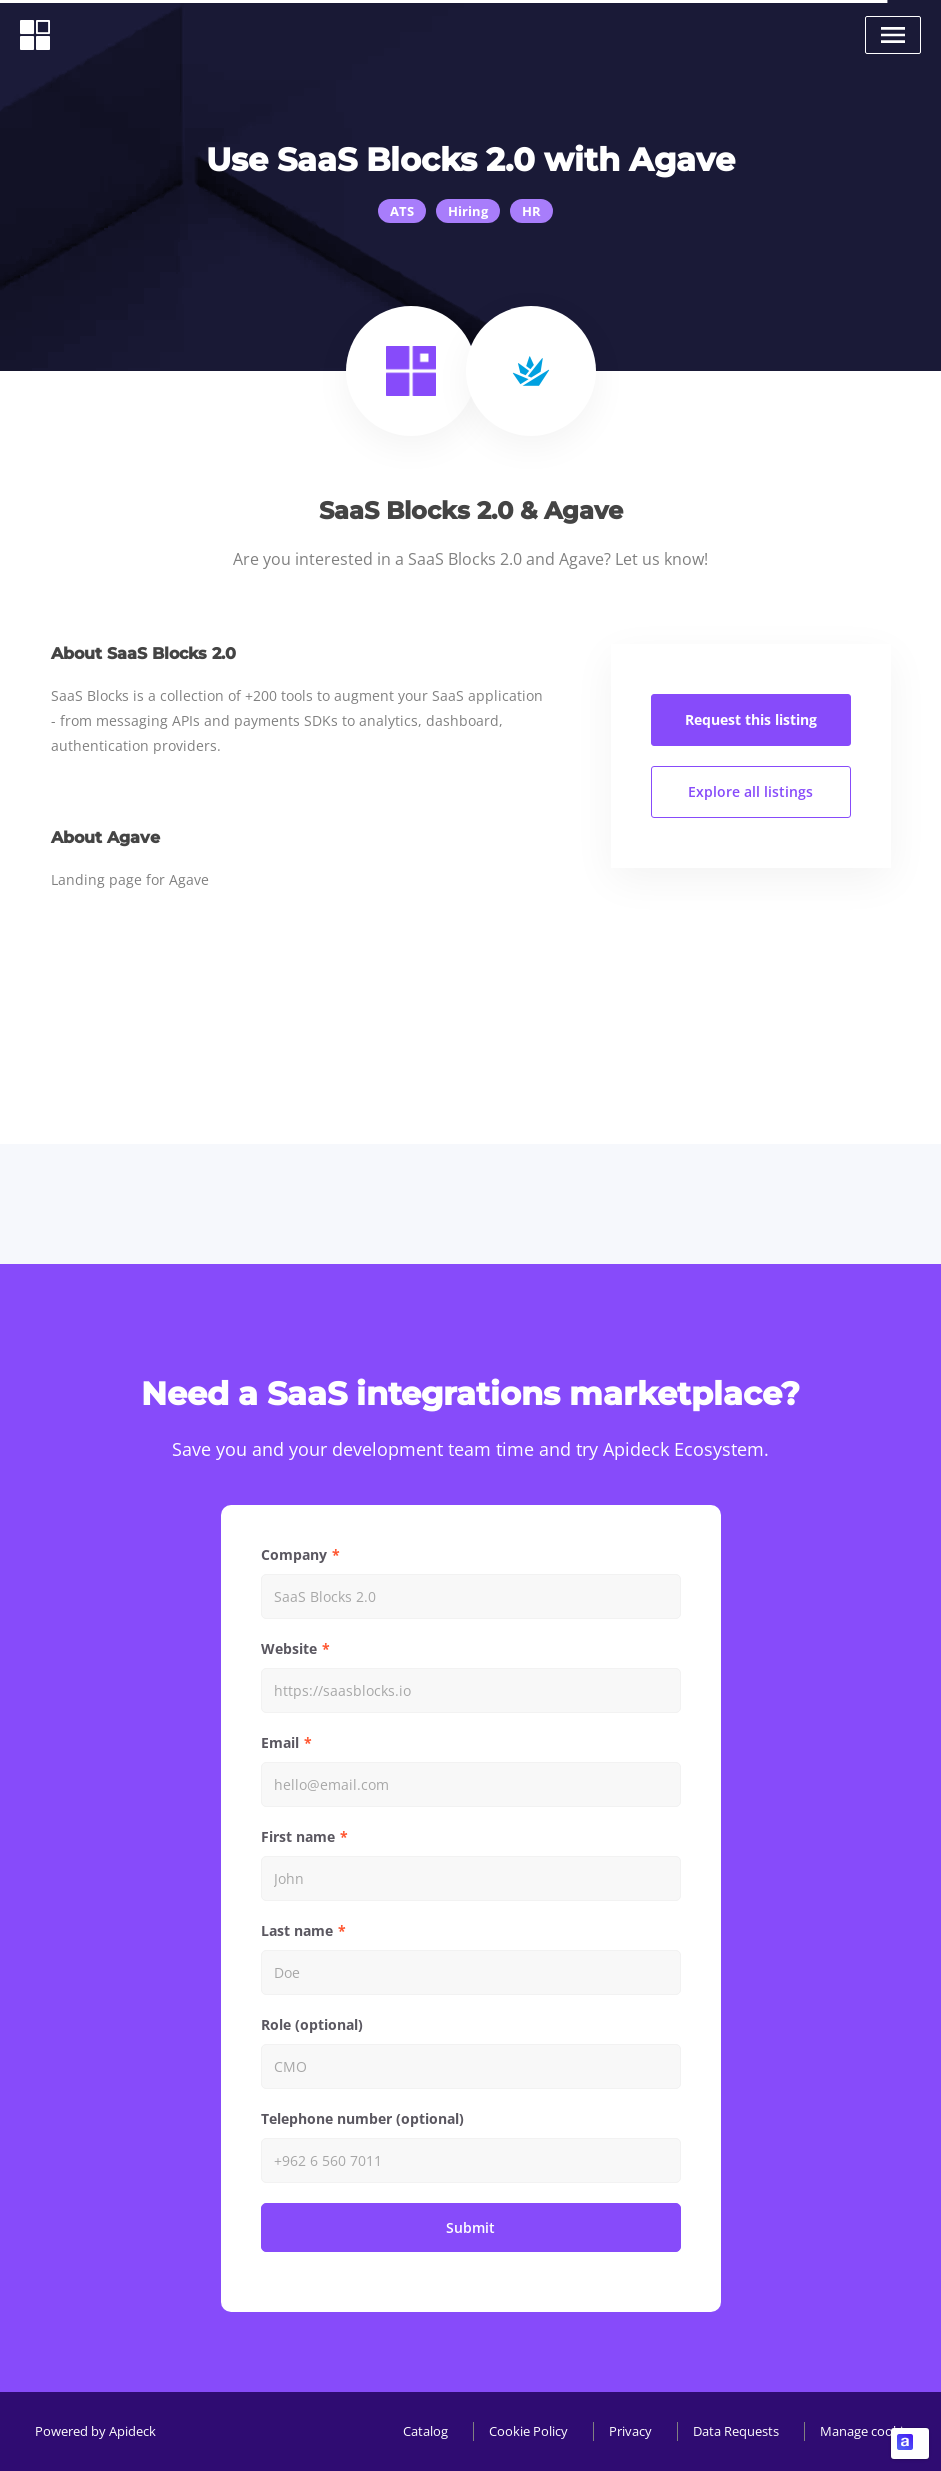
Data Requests (736, 2431)
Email (280, 1742)
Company (294, 1554)
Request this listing (751, 719)
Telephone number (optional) (362, 2118)
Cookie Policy (528, 2431)
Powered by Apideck (95, 2431)
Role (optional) (312, 2024)
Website (289, 1648)
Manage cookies (868, 2431)
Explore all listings (750, 791)
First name (298, 1836)
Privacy (630, 2431)
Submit (470, 2227)
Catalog (425, 2431)
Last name (297, 1930)
